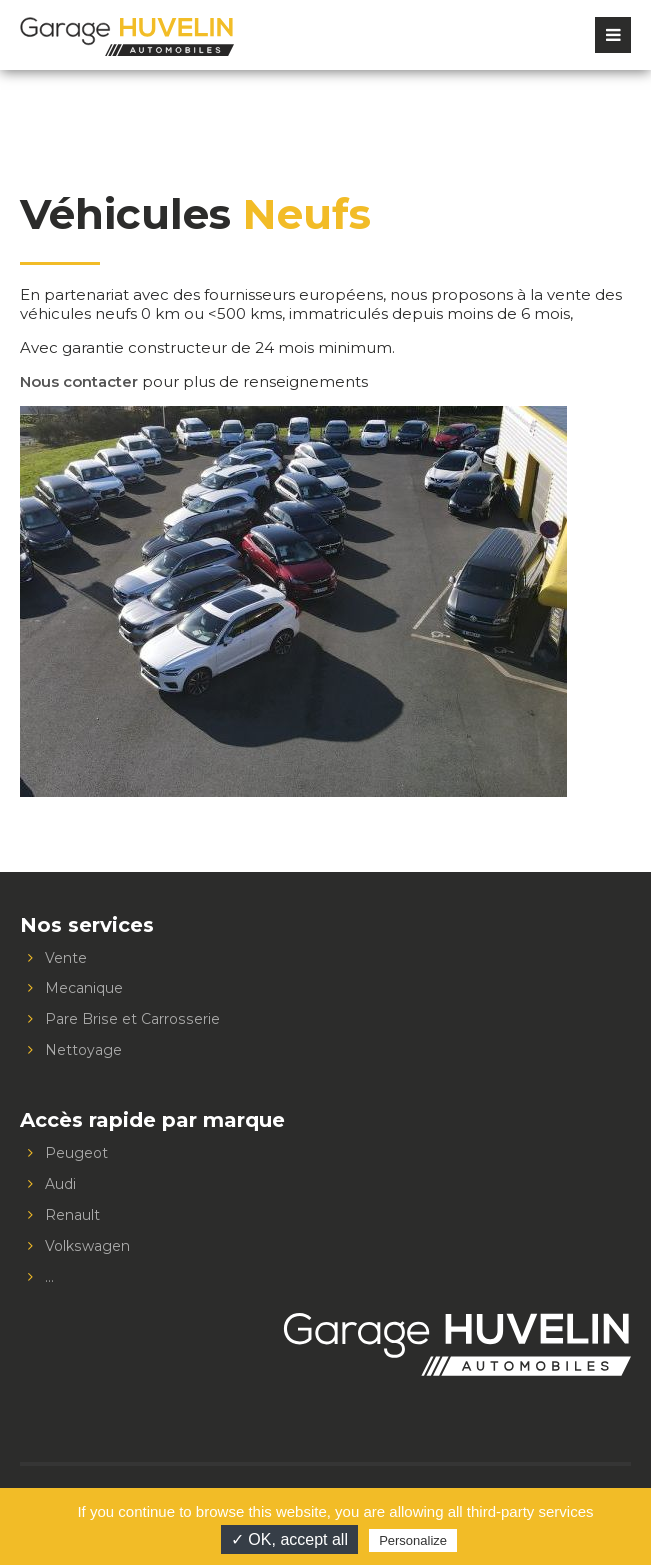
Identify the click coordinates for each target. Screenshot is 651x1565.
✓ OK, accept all (289, 1539)
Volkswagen (87, 1246)
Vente (66, 958)
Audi (60, 1184)
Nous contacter (79, 381)
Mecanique (84, 988)
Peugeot (76, 1153)
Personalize (413, 1540)
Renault (72, 1215)
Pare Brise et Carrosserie (132, 1019)
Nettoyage (83, 1050)
